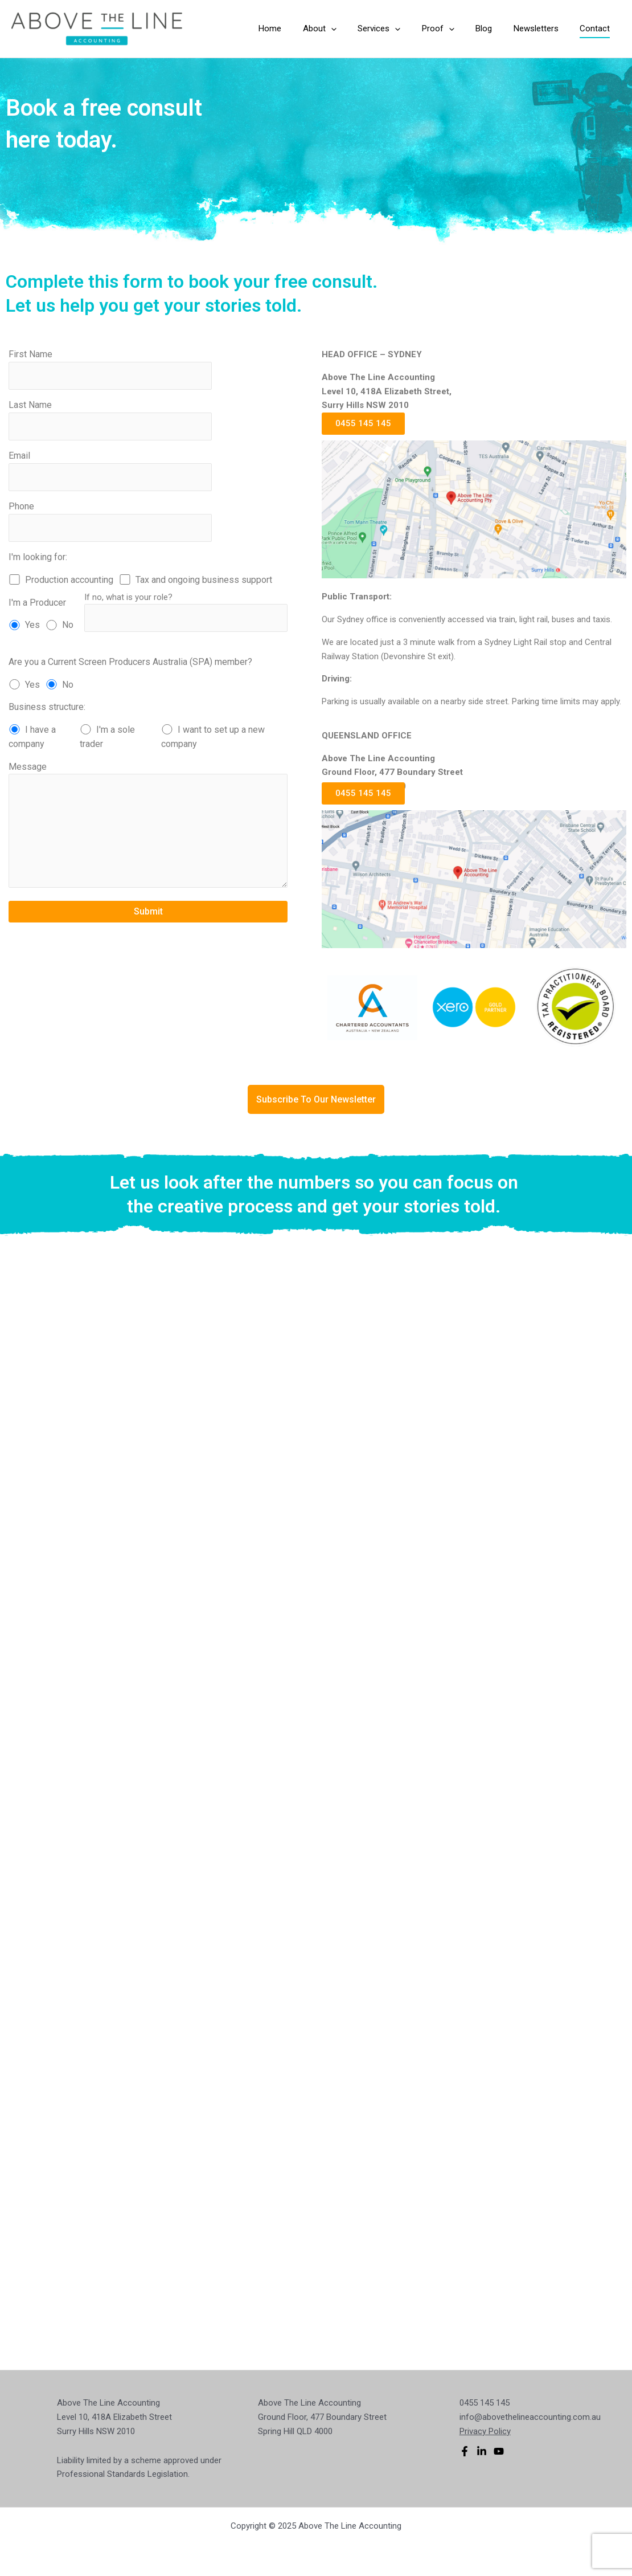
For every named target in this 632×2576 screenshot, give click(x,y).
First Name (110, 369)
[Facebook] (464, 2451)
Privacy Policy (485, 2431)
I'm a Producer (37, 602)
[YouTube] (499, 2451)
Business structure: (47, 706)
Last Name (110, 419)
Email (110, 470)
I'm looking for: (38, 557)
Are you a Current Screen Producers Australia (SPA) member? (130, 661)
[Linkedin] (482, 2451)
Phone (110, 521)
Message (148, 827)
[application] (354, 29)
